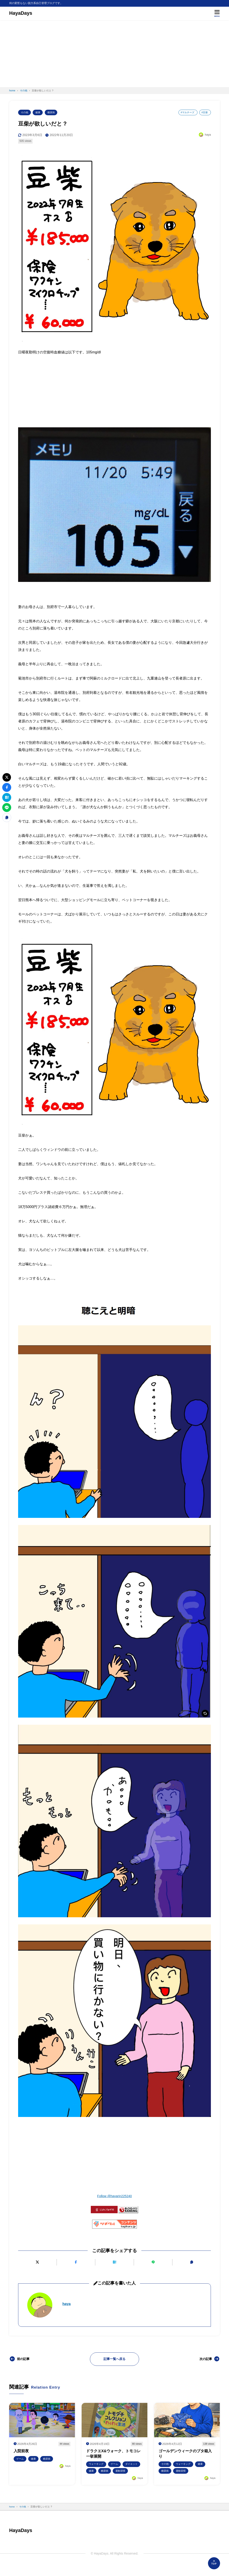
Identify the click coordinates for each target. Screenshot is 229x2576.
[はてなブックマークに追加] (114, 2262)
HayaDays (22, 13)
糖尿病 (54, 112)
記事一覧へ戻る (114, 2359)
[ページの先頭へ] (214, 2563)
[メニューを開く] (217, 13)
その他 (25, 112)
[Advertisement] (114, 53)
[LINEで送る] (153, 2262)
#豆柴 (204, 112)
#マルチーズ (185, 112)
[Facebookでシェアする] (76, 2262)
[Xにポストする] (37, 2262)
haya (67, 2304)
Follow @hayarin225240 (114, 2196)
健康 (39, 112)
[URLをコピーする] (191, 2262)
